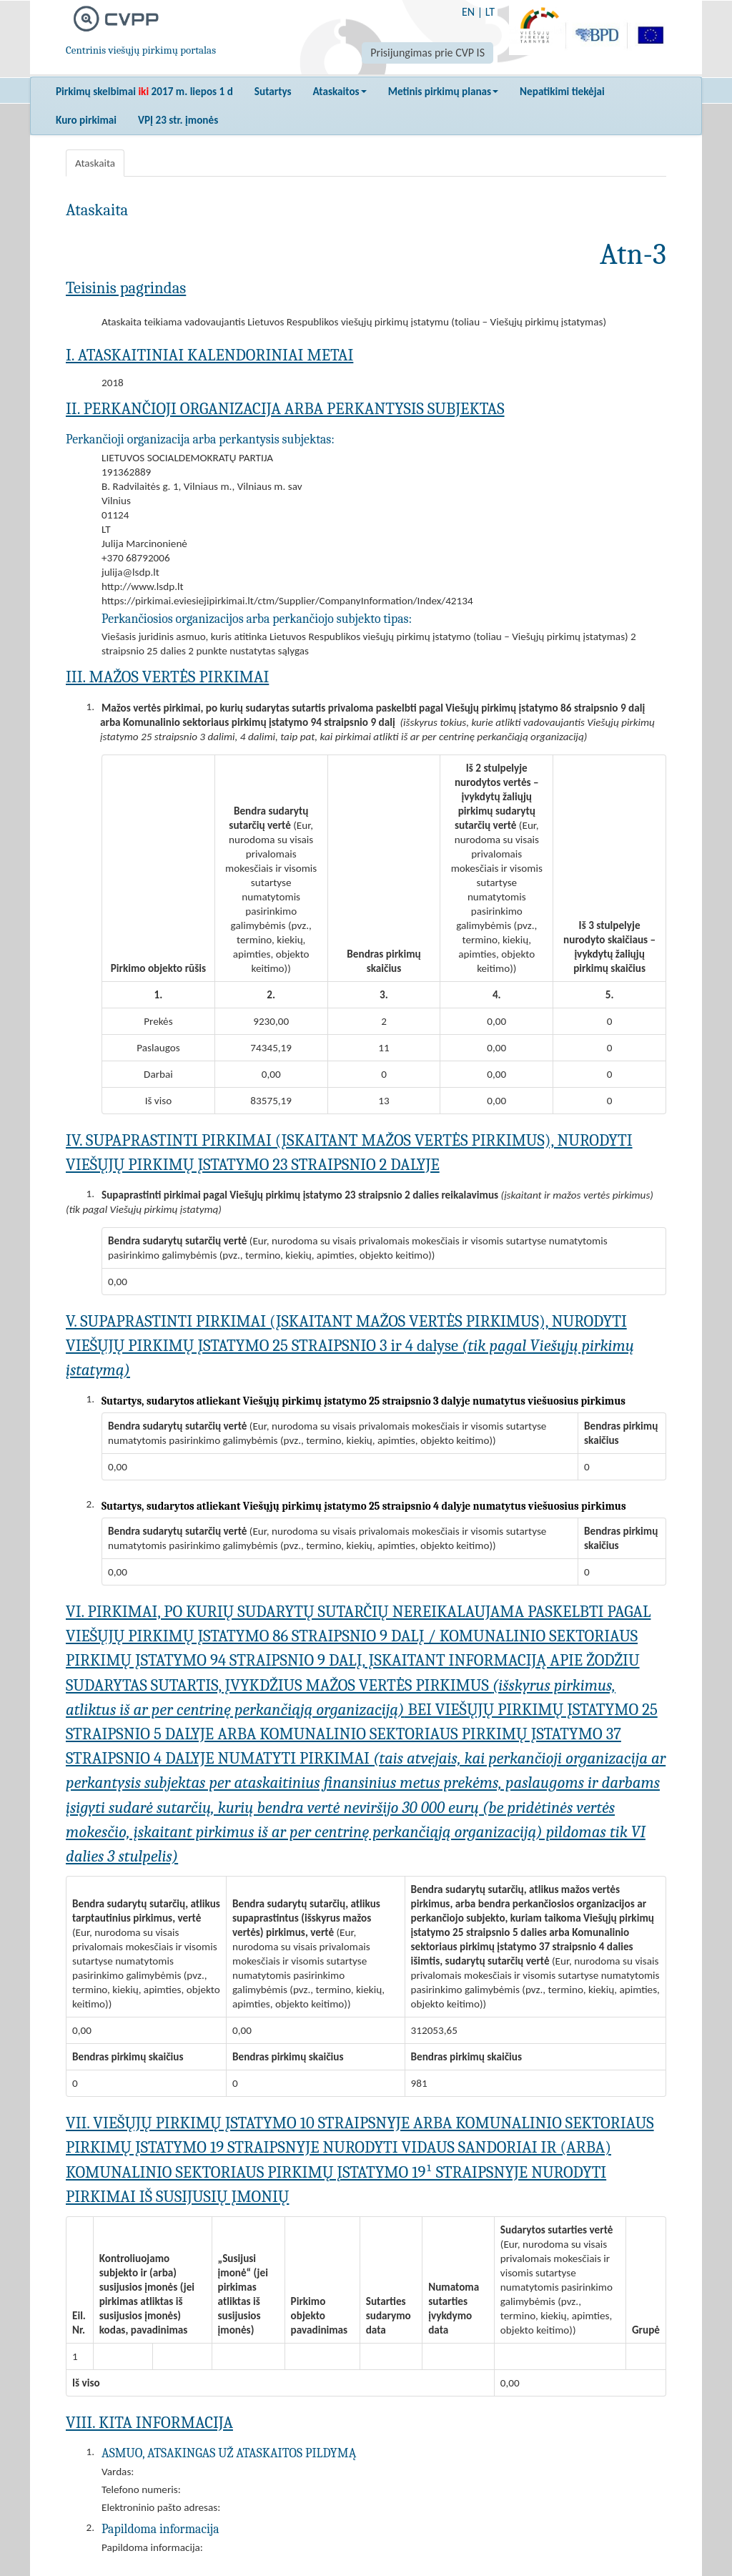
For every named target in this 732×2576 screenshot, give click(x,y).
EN (468, 12)
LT (490, 12)
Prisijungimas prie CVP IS (427, 52)
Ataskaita (95, 163)
